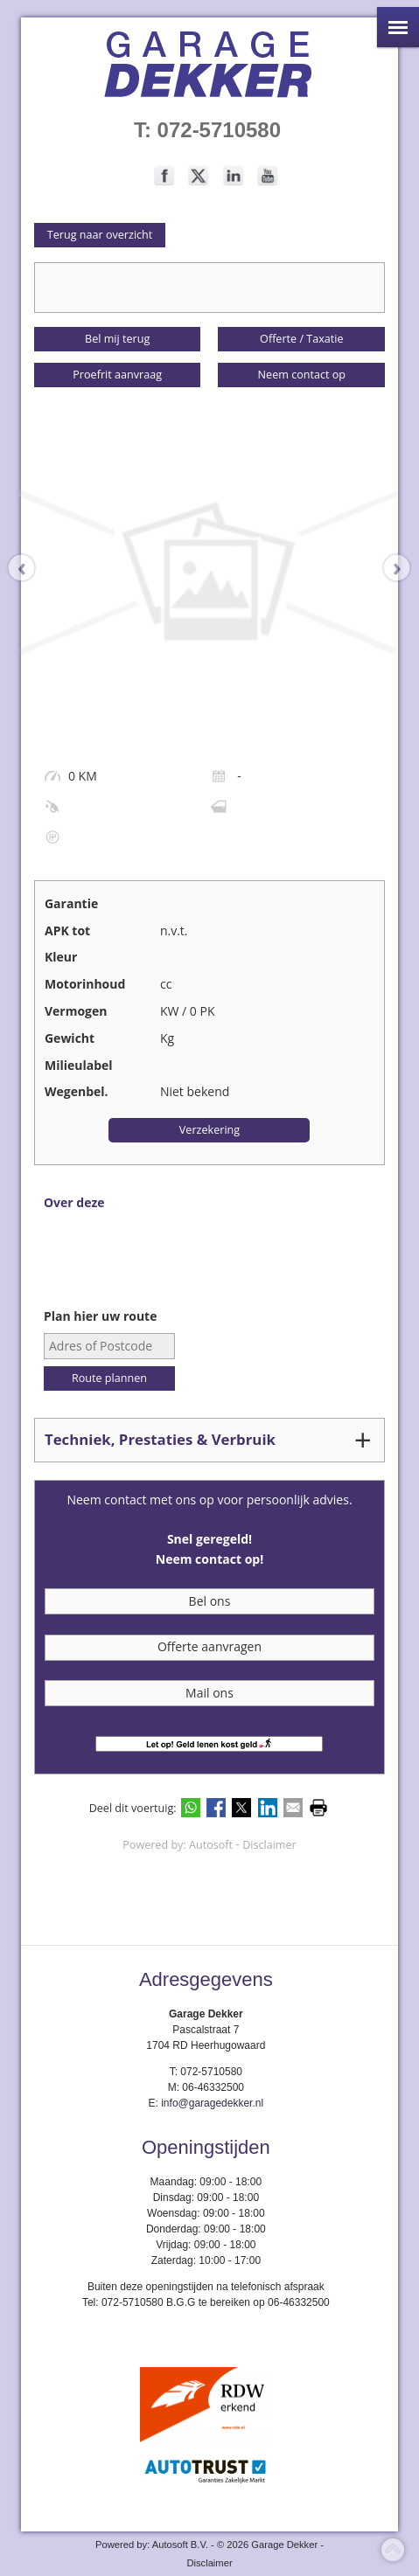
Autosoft (211, 1844)
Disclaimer (269, 1844)
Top (392, 2549)
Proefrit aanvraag (117, 374)
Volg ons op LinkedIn (233, 175)
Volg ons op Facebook (164, 175)
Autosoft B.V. (180, 2544)
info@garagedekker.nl (212, 2103)
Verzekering (209, 1129)
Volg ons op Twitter (198, 175)
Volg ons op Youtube (267, 175)
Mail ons (209, 1692)
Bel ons (210, 1601)
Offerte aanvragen (209, 1646)
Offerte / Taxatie (301, 338)
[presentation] (30, 567)
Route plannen (109, 1378)
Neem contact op (302, 374)
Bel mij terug (117, 338)
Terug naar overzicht (100, 234)
